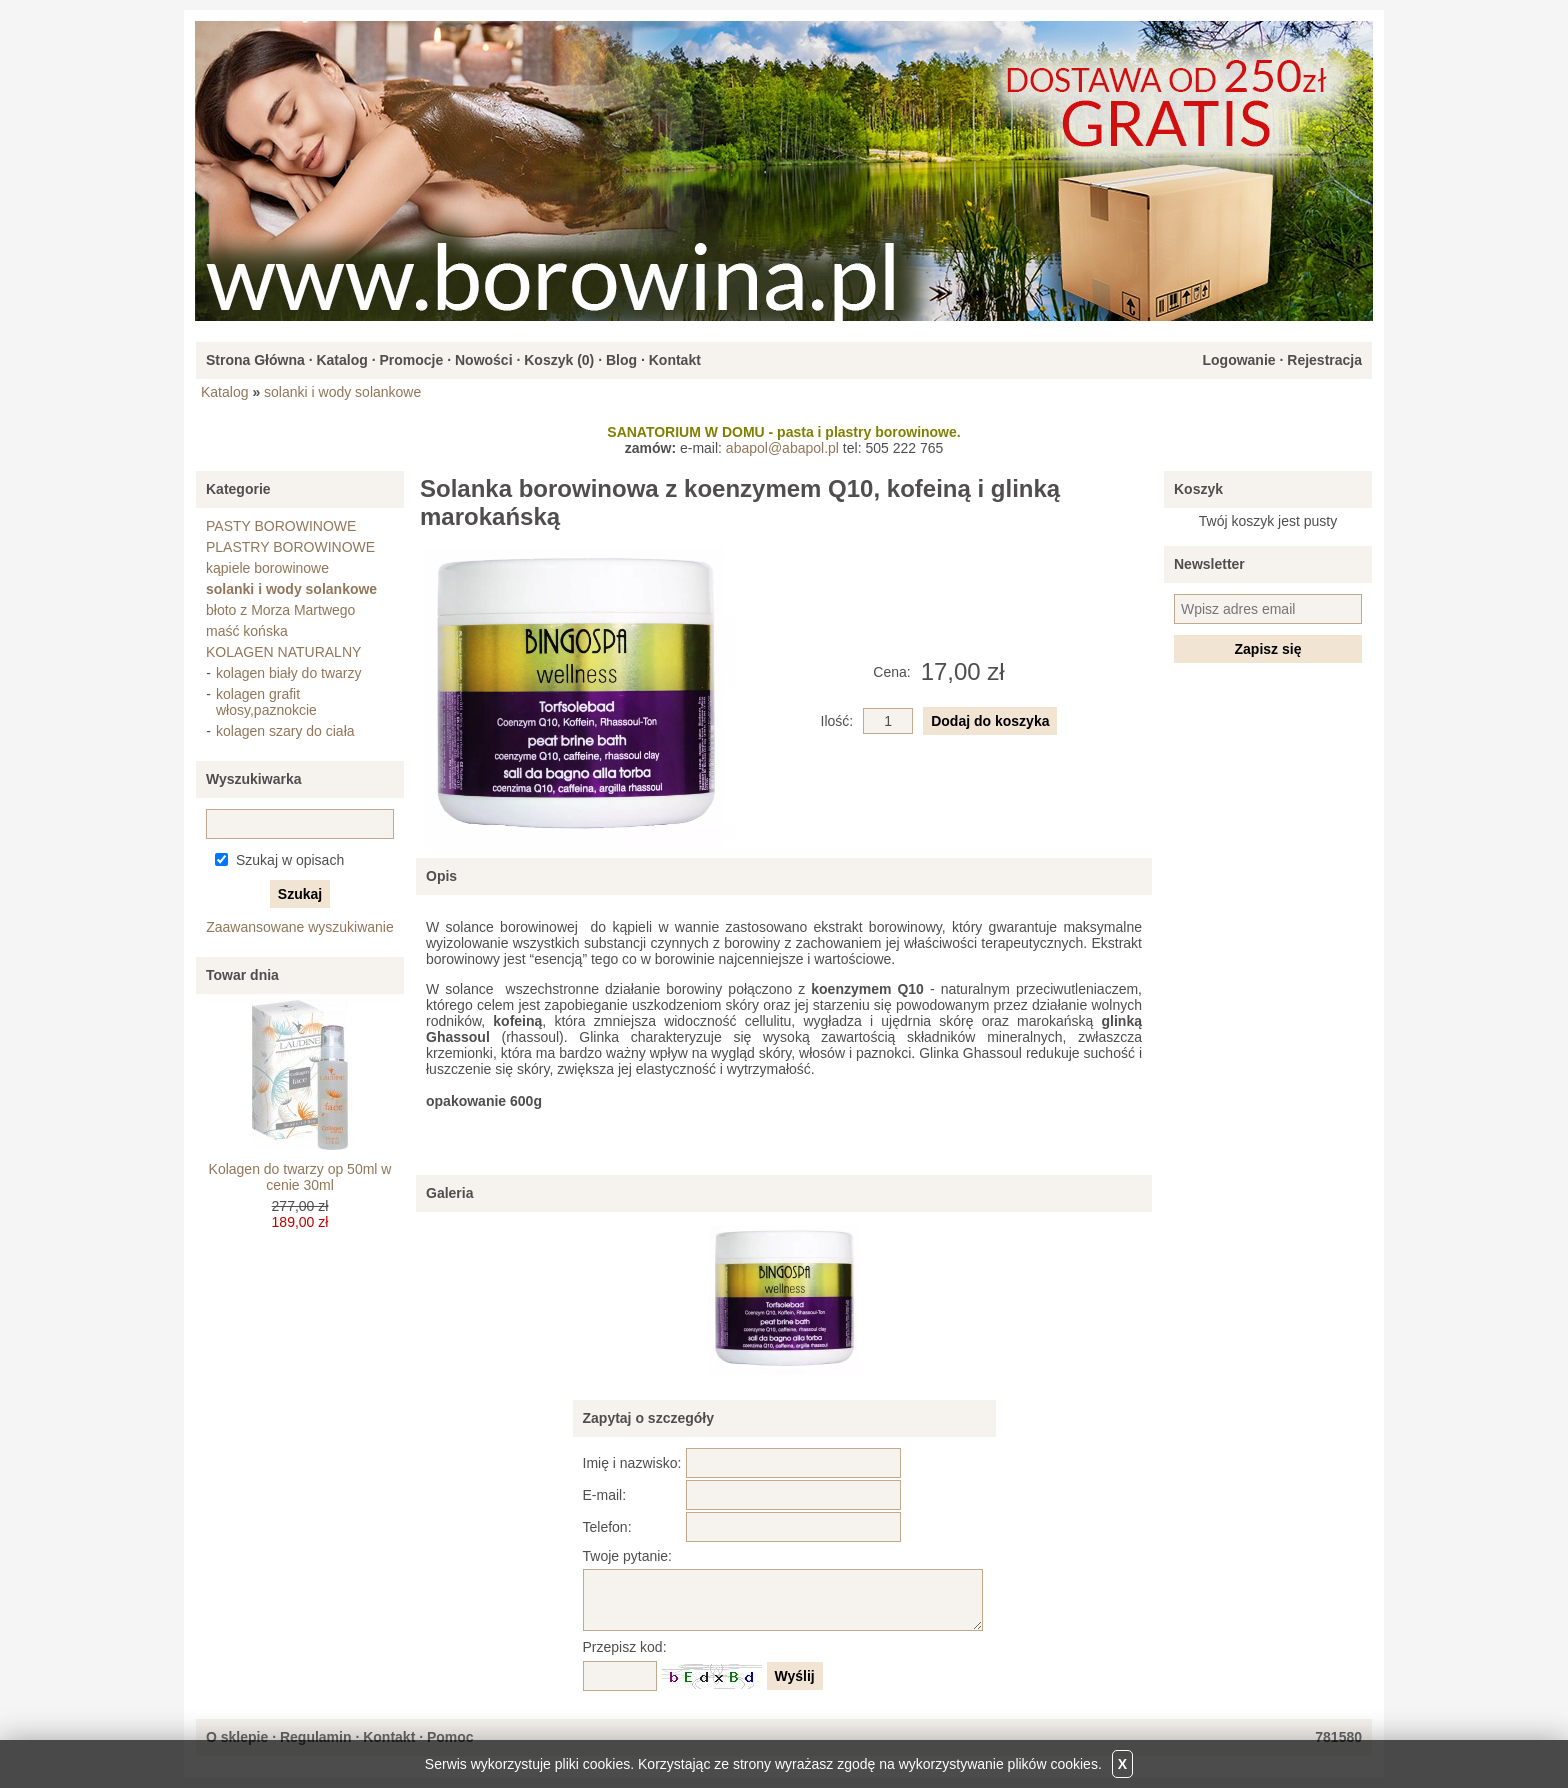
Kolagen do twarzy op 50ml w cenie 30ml (300, 1177)
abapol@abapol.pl (782, 448)
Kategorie (238, 489)
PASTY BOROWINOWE (281, 526)
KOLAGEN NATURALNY (283, 652)
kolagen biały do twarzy (289, 673)
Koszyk (1198, 489)
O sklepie (237, 1737)
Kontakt (675, 360)
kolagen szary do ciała (285, 731)
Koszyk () (559, 360)
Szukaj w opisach (290, 860)
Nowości (484, 360)
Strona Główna (255, 360)
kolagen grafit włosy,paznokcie (266, 702)
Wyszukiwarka (253, 779)
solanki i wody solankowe (342, 392)
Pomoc (450, 1737)
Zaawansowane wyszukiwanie (300, 927)
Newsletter (1209, 564)
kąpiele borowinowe (267, 568)
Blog (621, 360)
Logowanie (1238, 360)
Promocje (411, 360)
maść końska (247, 631)
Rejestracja (1324, 360)
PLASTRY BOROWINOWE (290, 547)
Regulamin (316, 1737)
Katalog (341, 360)
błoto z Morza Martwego (280, 610)
